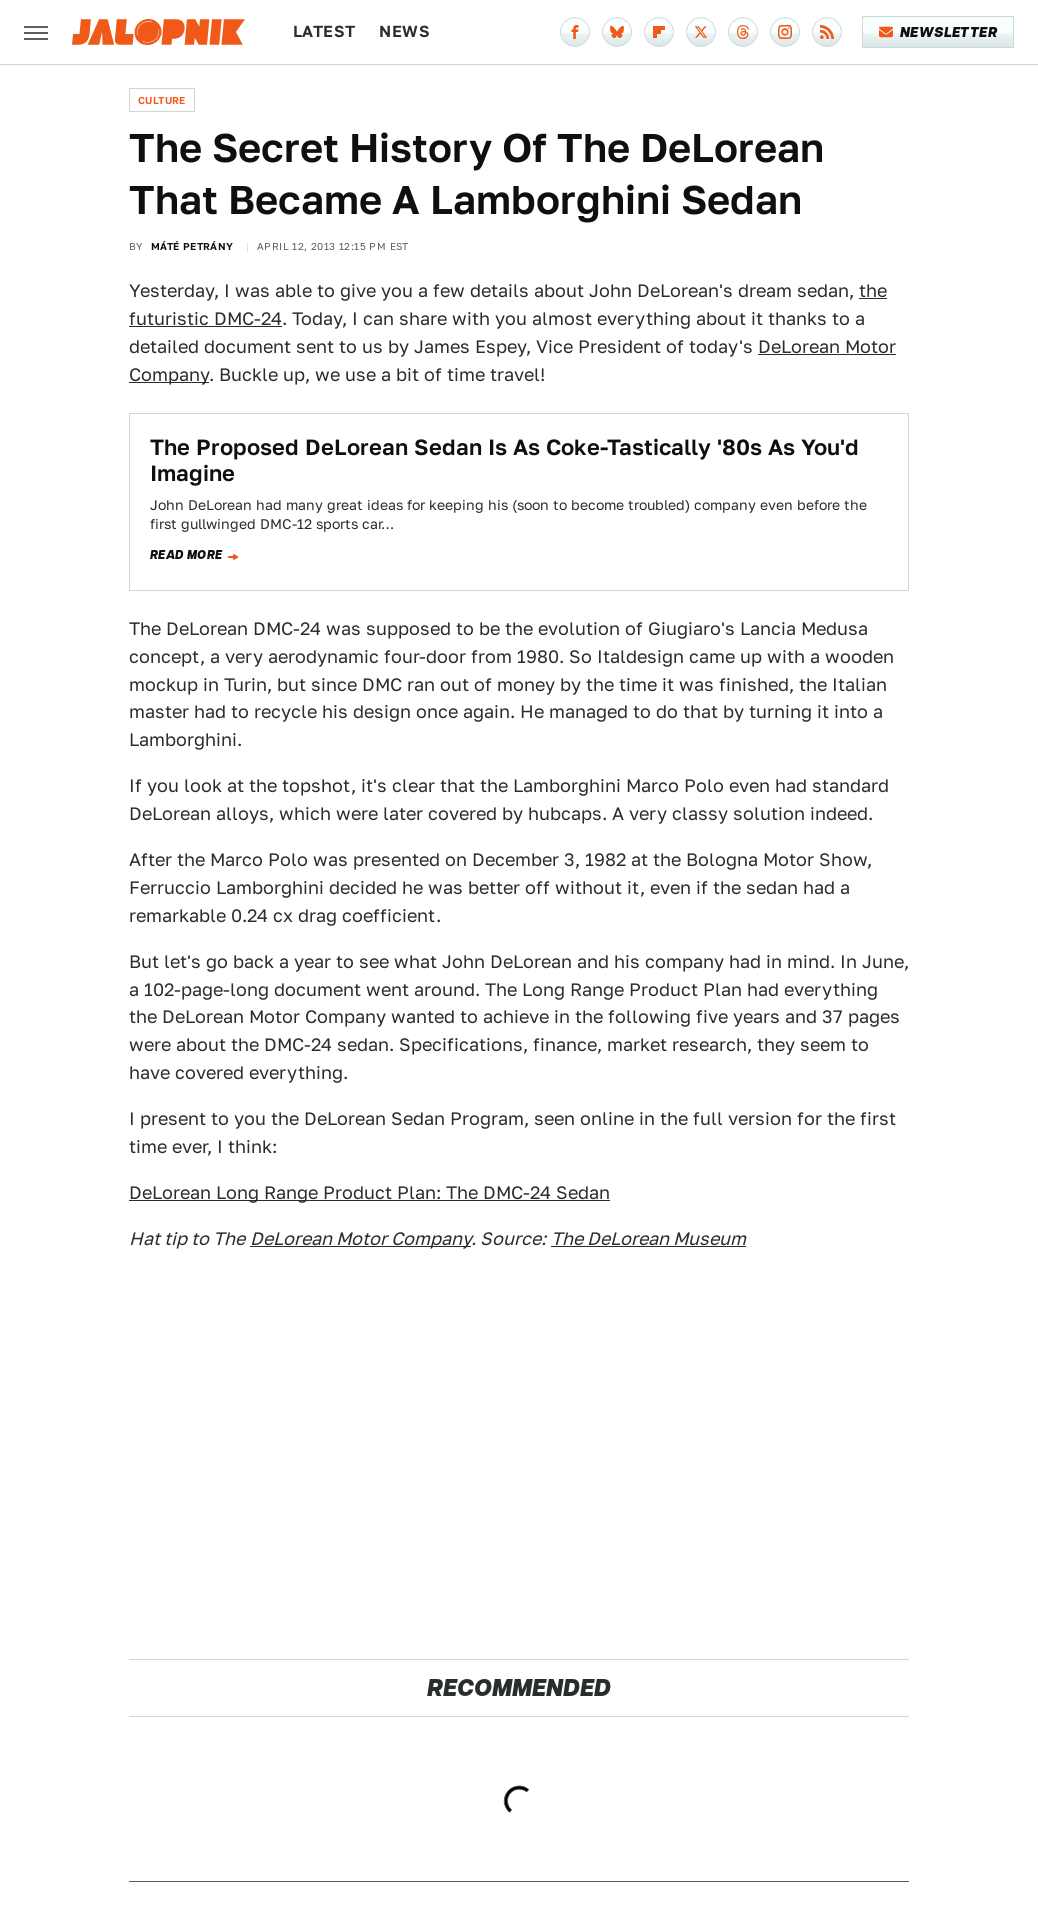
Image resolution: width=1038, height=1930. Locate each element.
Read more (186, 555)
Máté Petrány (192, 246)
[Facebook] (575, 32)
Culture (162, 100)
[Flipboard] (659, 32)
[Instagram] (785, 32)
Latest (324, 31)
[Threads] (743, 32)
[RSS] (827, 32)
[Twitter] (701, 32)
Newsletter (938, 32)
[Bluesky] (617, 32)
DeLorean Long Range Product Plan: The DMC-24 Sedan (369, 1192)
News (404, 31)
